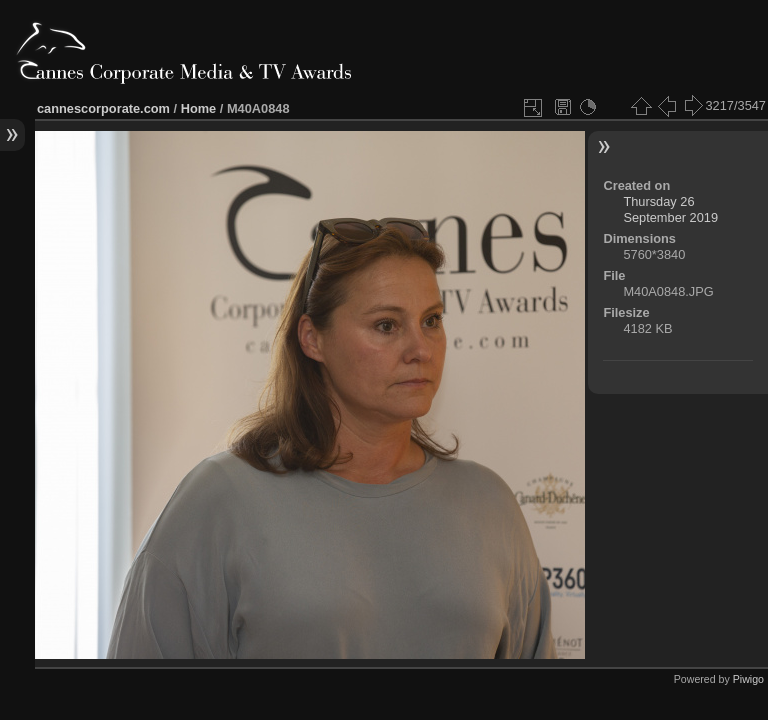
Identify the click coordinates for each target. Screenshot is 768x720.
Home (199, 108)
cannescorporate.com (103, 108)
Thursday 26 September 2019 (670, 209)
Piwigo (748, 679)
